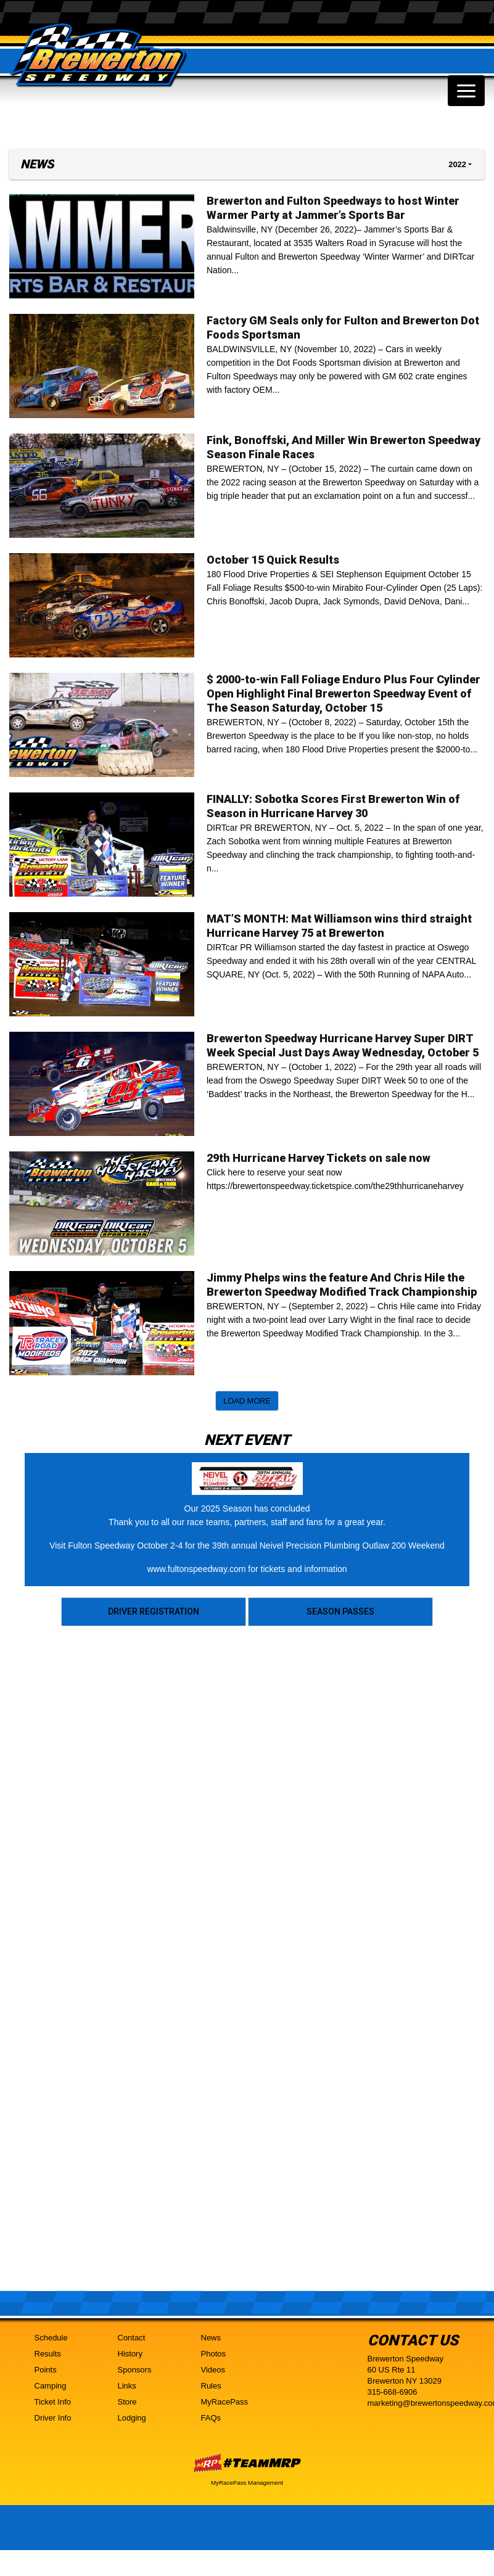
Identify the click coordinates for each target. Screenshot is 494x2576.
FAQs (211, 2417)
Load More (247, 1400)
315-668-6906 (393, 2392)
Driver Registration (153, 1611)
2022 (457, 164)
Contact (132, 2337)
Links (127, 2385)
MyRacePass (225, 2401)
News (211, 2337)
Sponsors (135, 2369)
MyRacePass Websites (247, 2462)
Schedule (51, 2337)
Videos (213, 2369)
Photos (213, 2353)
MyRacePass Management (247, 2482)
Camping (51, 2385)
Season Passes (340, 1611)
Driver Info (53, 2417)
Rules (211, 2385)
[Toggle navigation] (466, 90)
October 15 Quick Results (273, 559)
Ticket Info (53, 2401)
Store (127, 2401)
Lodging (132, 2417)
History (130, 2353)
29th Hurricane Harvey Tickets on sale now (318, 1157)
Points (46, 2369)
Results (48, 2353)
